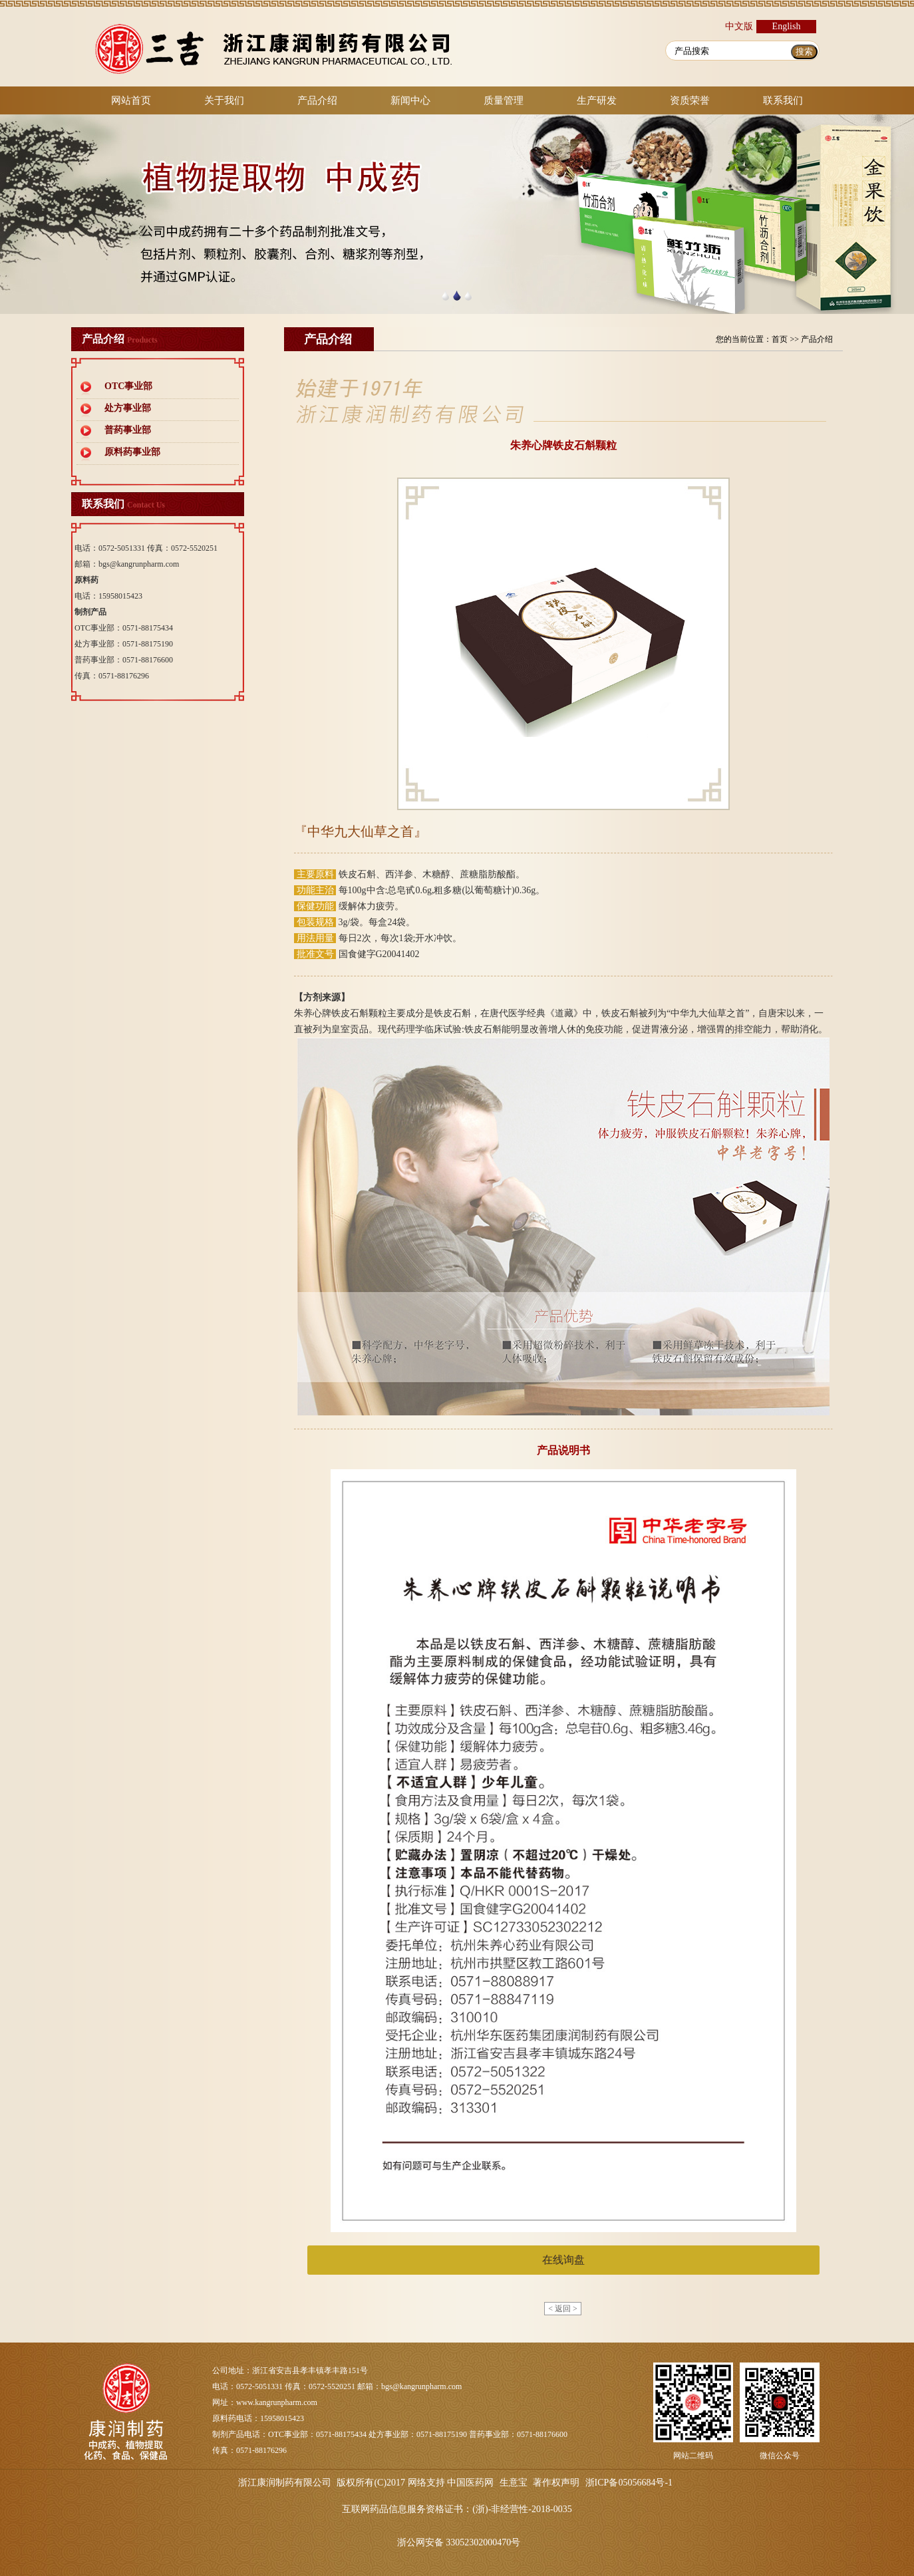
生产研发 (597, 100)
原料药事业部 (132, 452)
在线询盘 (563, 2259)
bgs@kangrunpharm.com (138, 564)
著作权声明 (556, 2483)
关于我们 (224, 100)
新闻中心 (410, 100)
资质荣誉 (690, 100)
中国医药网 (470, 2483)
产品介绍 (317, 100)
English (786, 26)
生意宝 (514, 2483)
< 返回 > (562, 2308)
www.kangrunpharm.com (276, 2402)
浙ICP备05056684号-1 (629, 2483)
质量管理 (504, 100)
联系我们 (783, 100)
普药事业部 (127, 430)
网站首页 (131, 100)
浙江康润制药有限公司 (284, 2483)
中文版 (739, 26)
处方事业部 (127, 408)
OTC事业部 (128, 386)
